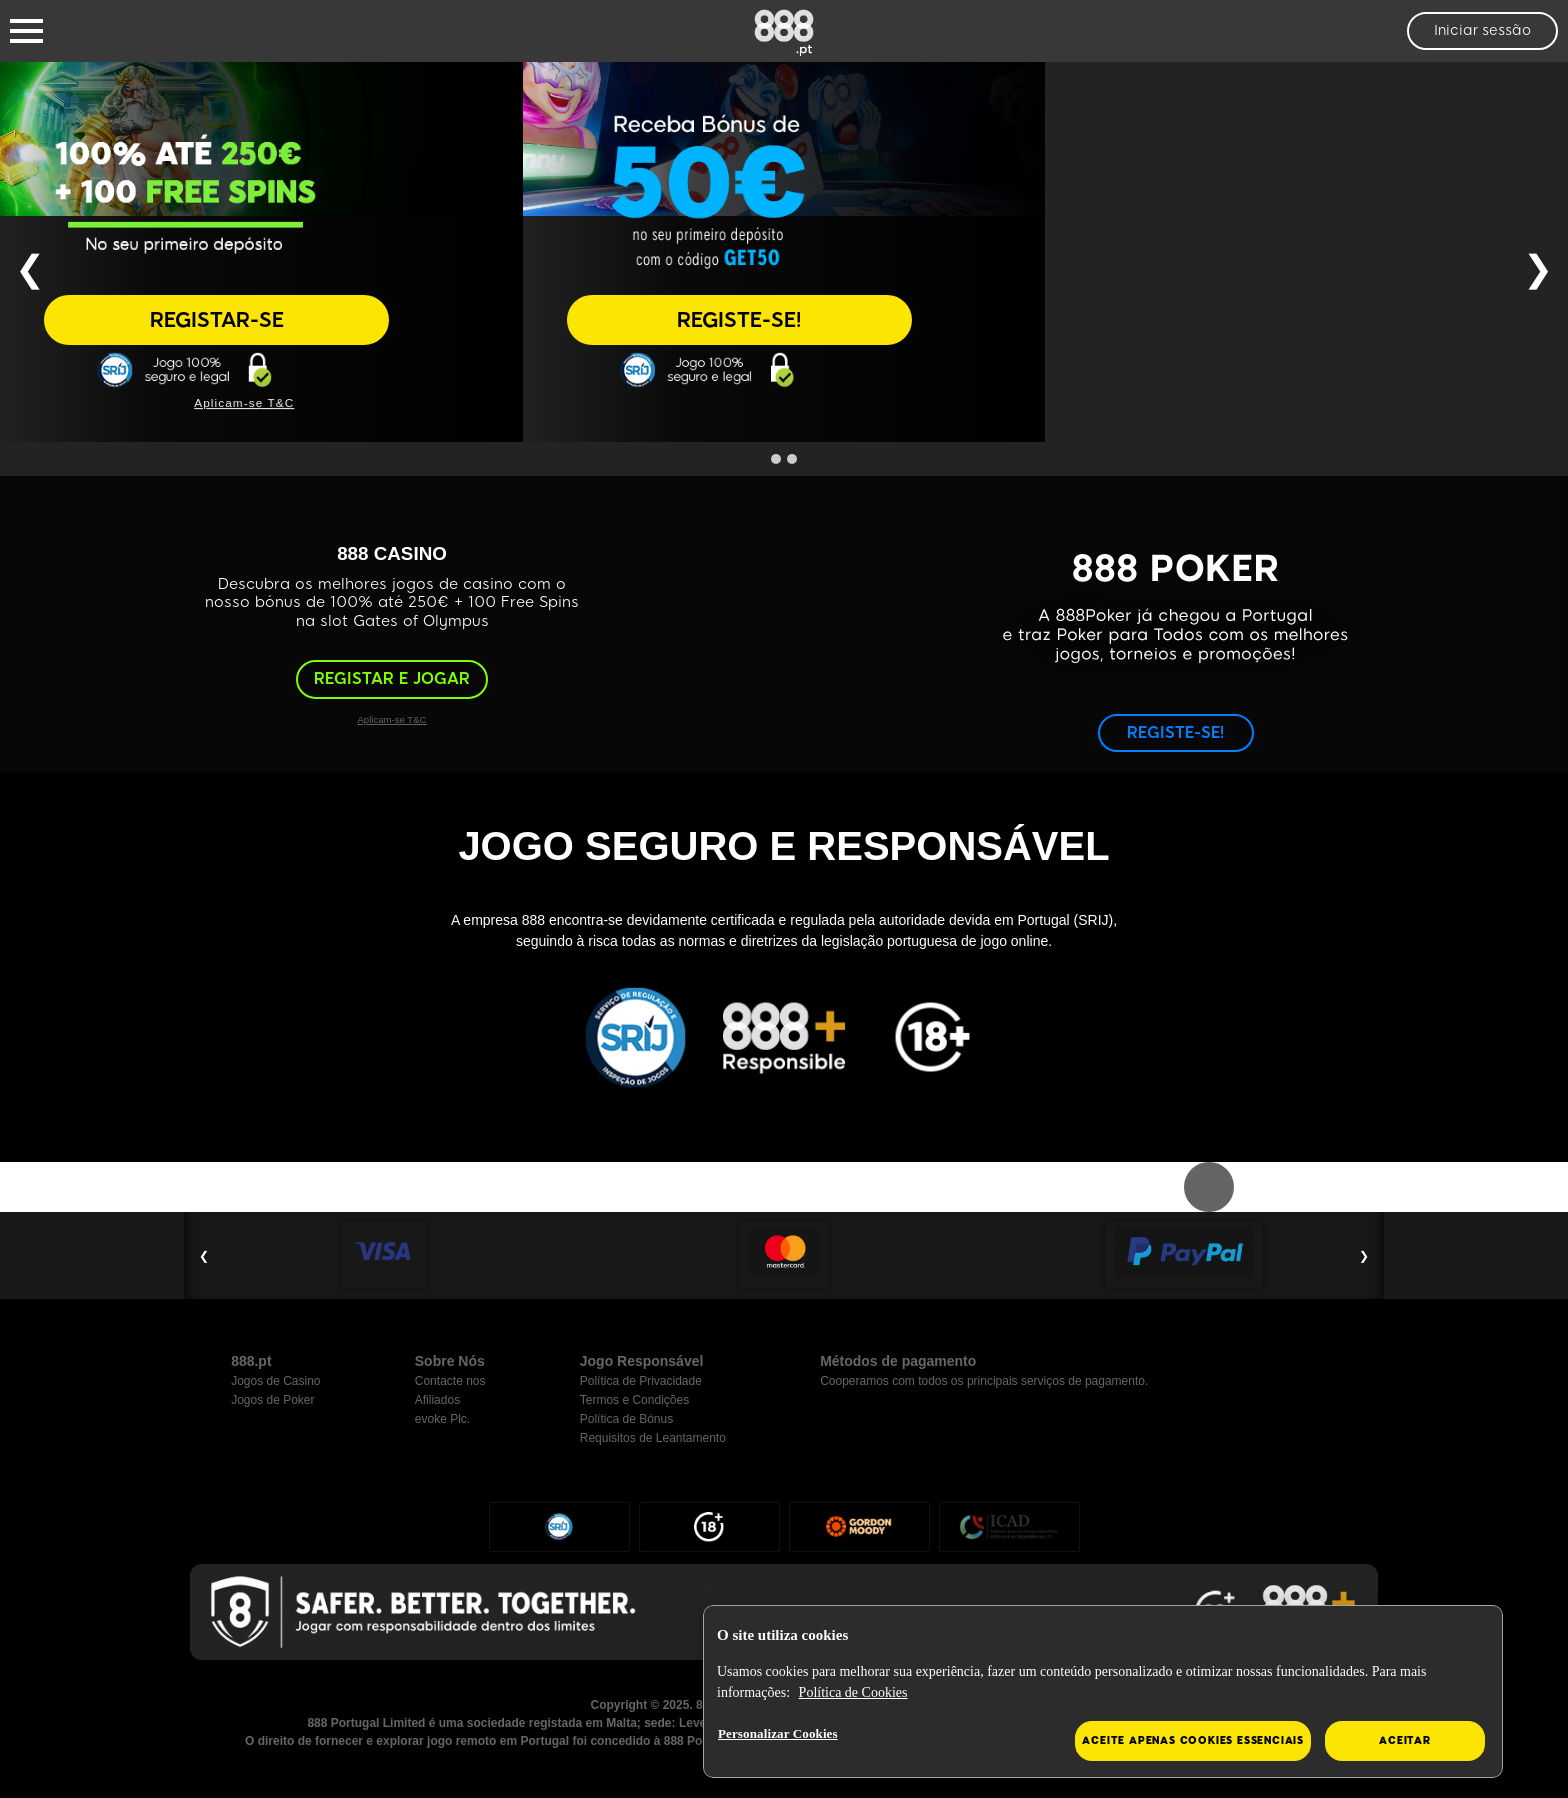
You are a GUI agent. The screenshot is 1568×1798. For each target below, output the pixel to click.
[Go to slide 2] (792, 459)
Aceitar (1405, 1740)
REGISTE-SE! (739, 320)
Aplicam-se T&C (244, 402)
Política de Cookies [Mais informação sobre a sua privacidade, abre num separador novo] (853, 1692)
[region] (1103, 1692)
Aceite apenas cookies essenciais (1193, 1740)
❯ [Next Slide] (1538, 268)
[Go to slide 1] (776, 459)
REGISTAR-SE (217, 320)
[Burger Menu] (26, 31)
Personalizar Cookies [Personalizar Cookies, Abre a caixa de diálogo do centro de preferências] (778, 1733)
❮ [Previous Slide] (30, 268)
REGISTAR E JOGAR (392, 678)
